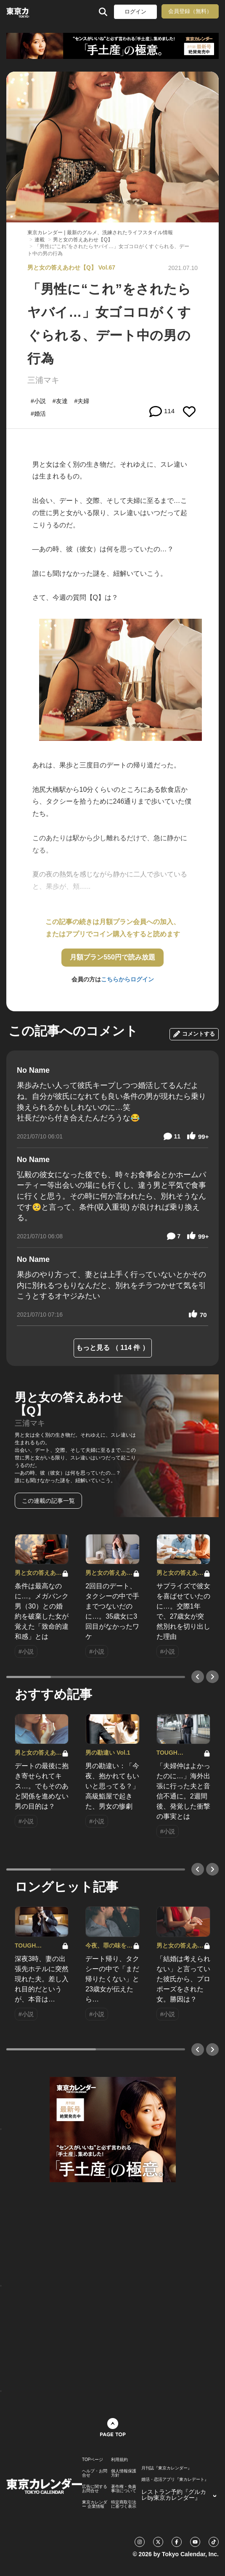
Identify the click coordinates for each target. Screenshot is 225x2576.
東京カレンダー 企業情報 (94, 2504)
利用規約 (119, 2460)
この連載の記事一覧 (48, 1500)
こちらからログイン (127, 979)
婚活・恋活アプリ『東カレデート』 (175, 2479)
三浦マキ (43, 380)
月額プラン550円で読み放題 (112, 957)
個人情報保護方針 (123, 2473)
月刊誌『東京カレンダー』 (166, 2468)
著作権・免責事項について (123, 2489)
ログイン (135, 11)
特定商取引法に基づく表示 (123, 2504)
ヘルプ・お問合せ (94, 2473)
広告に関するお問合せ (94, 2489)
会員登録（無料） (190, 11)
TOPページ (92, 2460)
